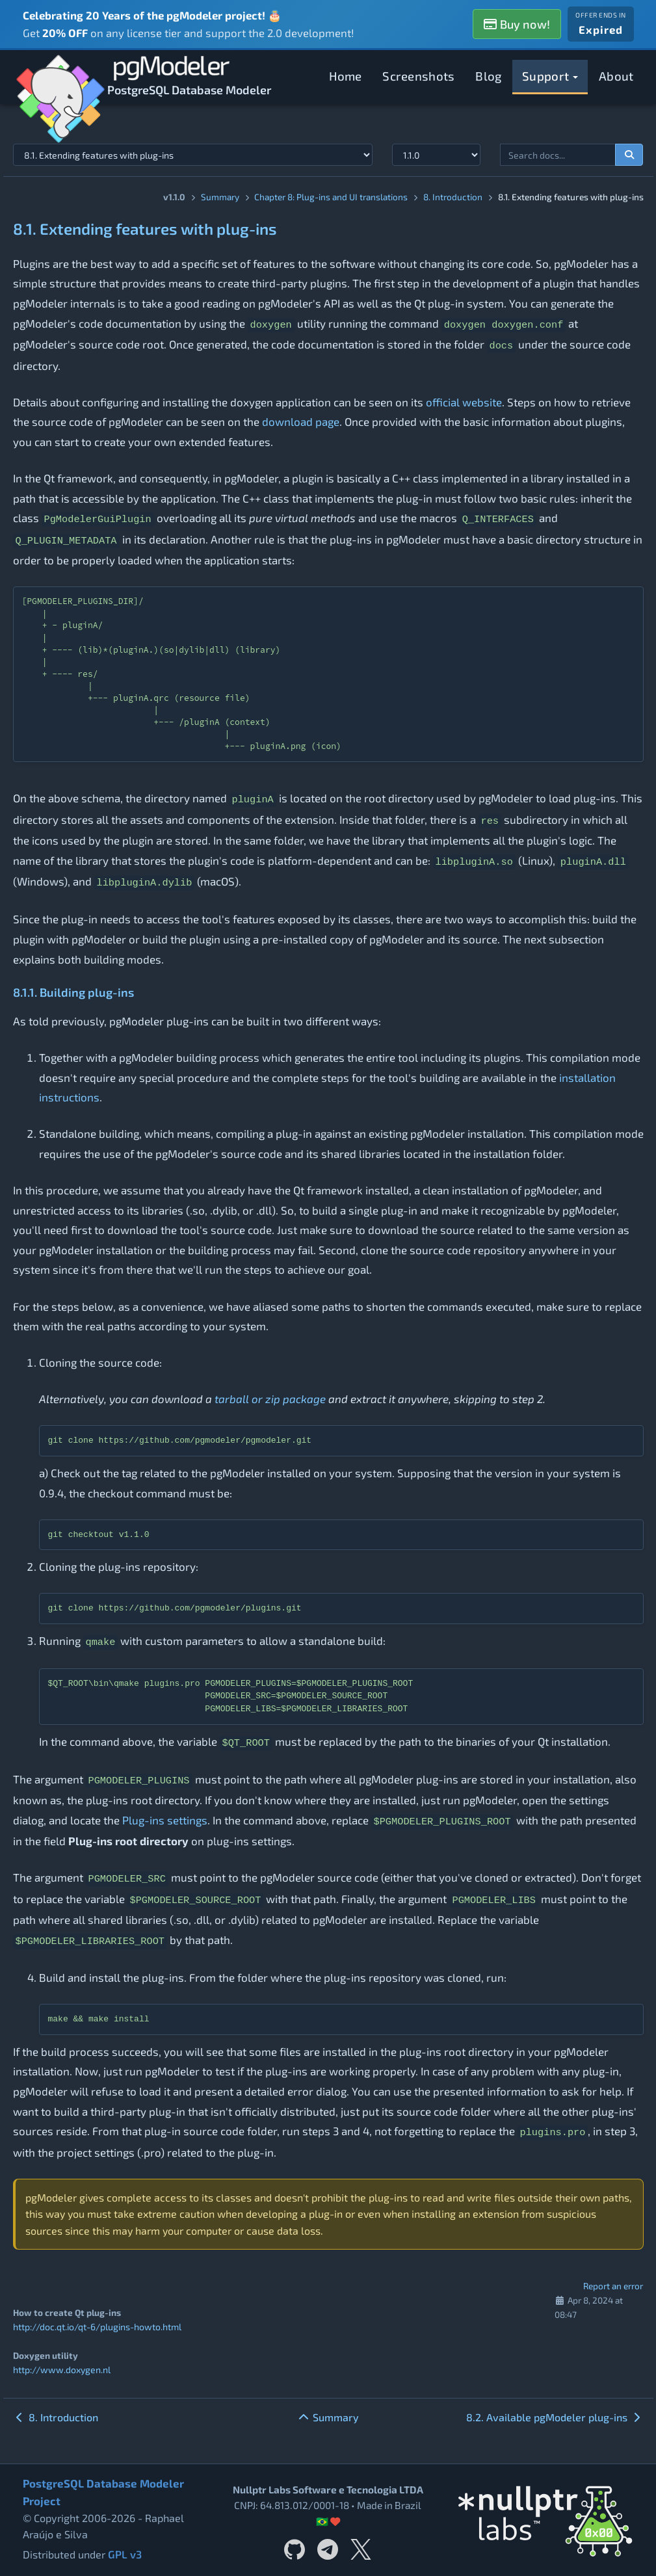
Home (345, 75)
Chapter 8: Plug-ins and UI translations (331, 196)
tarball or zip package (270, 1398)
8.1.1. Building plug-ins (73, 992)
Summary (220, 196)
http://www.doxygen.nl (60, 2368)
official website (464, 401)
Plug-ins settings (164, 1819)
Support (550, 75)
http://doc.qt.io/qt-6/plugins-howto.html (97, 2326)
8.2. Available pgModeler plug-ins (554, 2416)
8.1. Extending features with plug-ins (145, 228)
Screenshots (418, 75)
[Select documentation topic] (193, 155)
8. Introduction (452, 196)
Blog (488, 75)
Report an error (613, 2285)
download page (300, 421)
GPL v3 (124, 2553)
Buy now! (517, 24)
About (616, 75)
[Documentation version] (436, 155)
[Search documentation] (629, 155)
